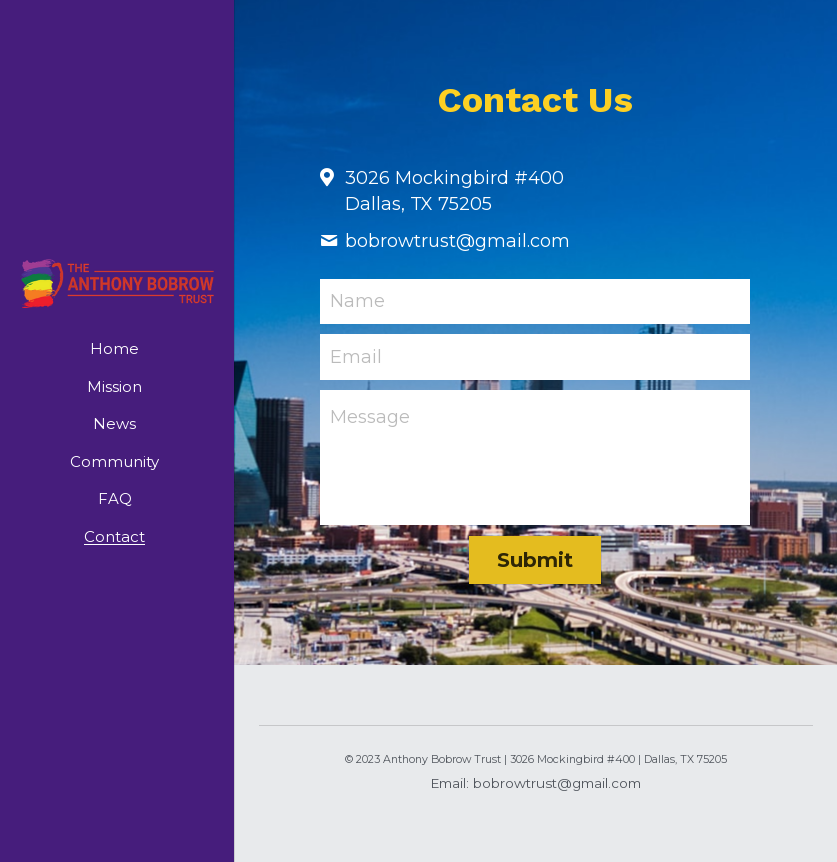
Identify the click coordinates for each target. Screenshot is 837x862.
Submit (535, 560)
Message (370, 417)
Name (357, 301)
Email (356, 357)
